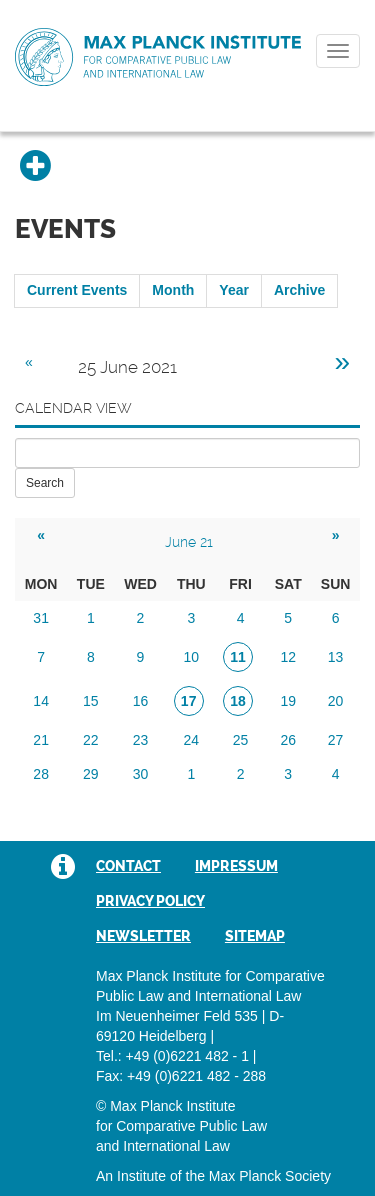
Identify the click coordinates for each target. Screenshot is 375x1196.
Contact (128, 866)
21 (41, 740)
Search (45, 483)
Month (173, 290)
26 (288, 740)
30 (141, 774)
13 (336, 657)
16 (141, 701)
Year (234, 290)
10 (192, 657)
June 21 (189, 542)
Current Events (77, 290)
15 (91, 701)
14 (41, 701)
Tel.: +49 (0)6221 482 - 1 (172, 1056)
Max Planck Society (270, 1176)
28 (41, 774)
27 (336, 740)
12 (288, 657)
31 (41, 618)
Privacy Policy (150, 901)
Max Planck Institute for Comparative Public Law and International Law (158, 58)
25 (241, 740)
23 (141, 740)
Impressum (236, 866)
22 (91, 740)
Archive (299, 290)
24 (192, 740)
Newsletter (143, 936)
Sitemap (255, 936)
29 (91, 774)
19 (288, 701)
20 (336, 701)
